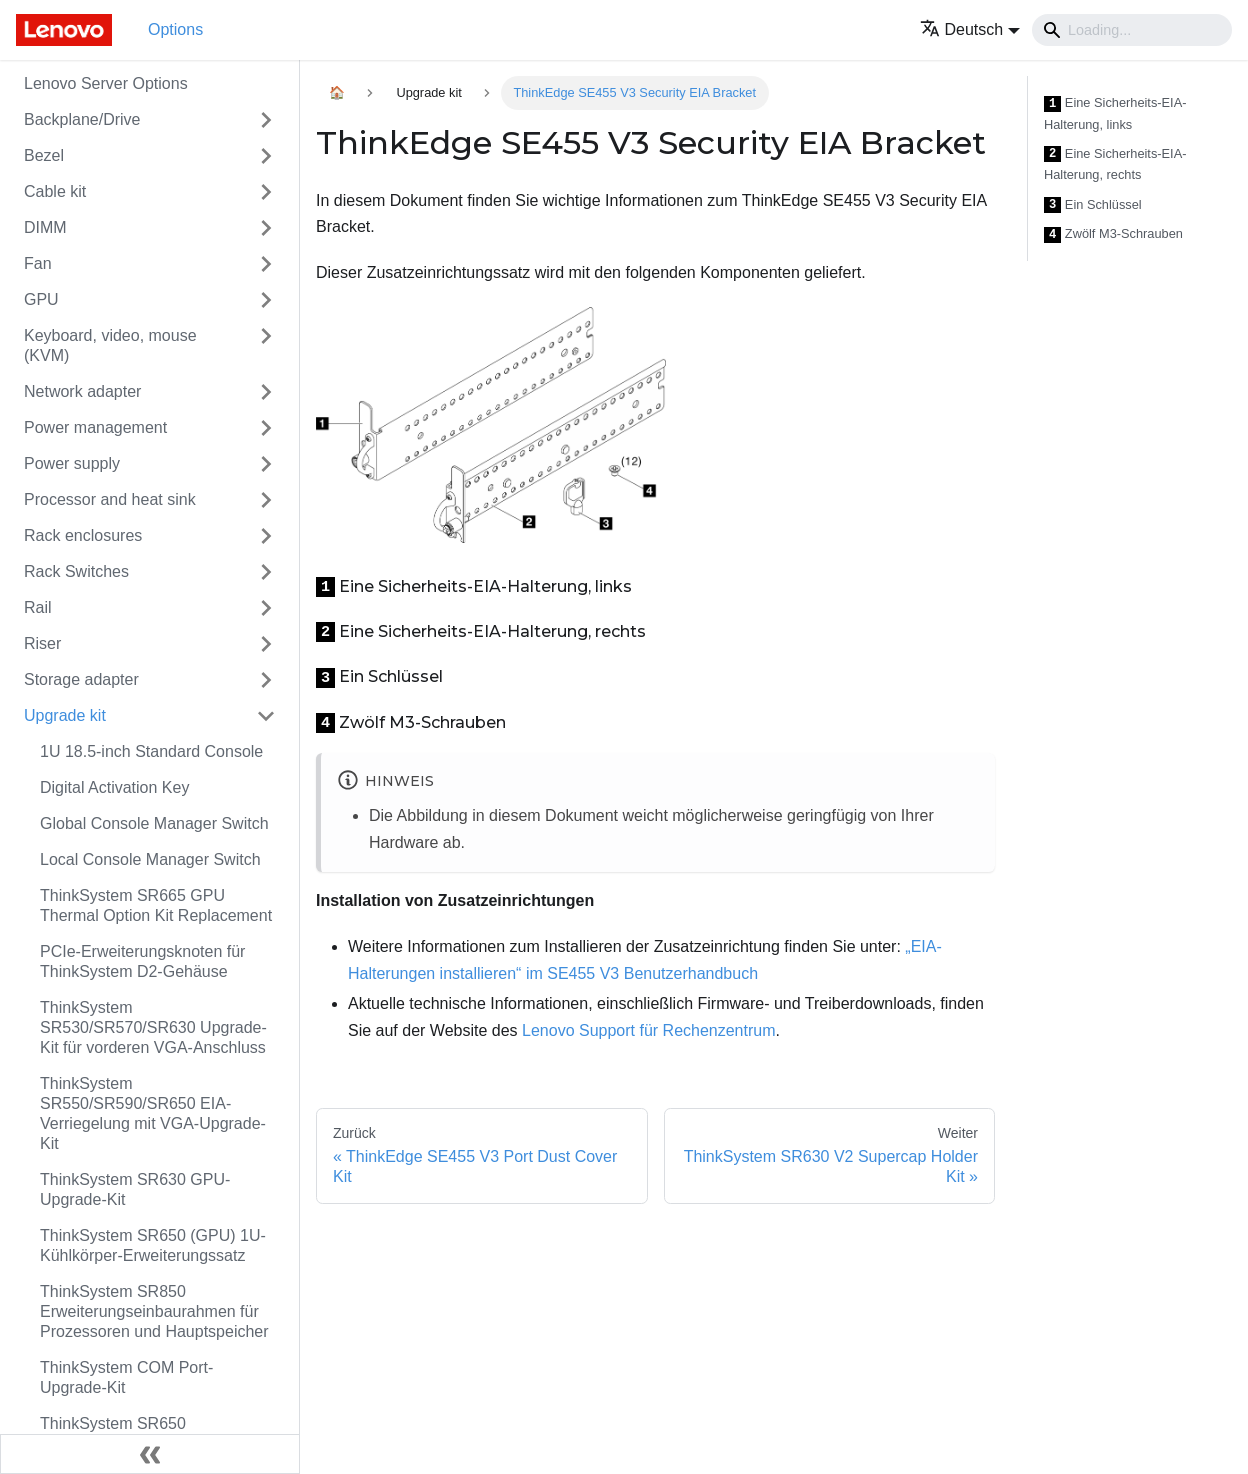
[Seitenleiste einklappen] (150, 1454)
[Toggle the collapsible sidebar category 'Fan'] (266, 264)
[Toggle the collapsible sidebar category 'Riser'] (266, 644)
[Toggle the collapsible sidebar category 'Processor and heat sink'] (266, 500)
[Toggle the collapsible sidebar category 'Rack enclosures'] (266, 536)
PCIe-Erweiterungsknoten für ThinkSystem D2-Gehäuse (142, 961)
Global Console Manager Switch (154, 823)
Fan (38, 263)
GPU (41, 299)
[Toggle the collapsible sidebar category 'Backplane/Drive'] (266, 120)
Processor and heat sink (110, 499)
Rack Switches (76, 571)
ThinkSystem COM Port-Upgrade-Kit (126, 1377)
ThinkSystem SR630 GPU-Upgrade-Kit (135, 1189)
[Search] (1132, 30)
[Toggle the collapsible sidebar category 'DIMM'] (266, 228)
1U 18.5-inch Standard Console (151, 751)
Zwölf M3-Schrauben (1113, 234)
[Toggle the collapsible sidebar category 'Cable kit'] (266, 192)
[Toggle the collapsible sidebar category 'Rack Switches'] (266, 572)
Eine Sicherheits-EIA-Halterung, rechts (1115, 164)
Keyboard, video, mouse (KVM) (110, 345)
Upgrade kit (65, 715)
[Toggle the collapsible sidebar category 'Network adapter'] (266, 392)
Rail (38, 607)
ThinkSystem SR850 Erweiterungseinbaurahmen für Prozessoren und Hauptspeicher (154, 1311)
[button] (970, 29)
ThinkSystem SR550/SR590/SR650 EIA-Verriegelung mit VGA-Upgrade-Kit (153, 1113)
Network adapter (82, 391)
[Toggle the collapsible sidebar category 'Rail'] (266, 608)
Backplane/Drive (82, 119)
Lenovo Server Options (106, 83)
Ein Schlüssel (1093, 205)
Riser (42, 643)
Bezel (44, 155)
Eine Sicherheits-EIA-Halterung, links (1115, 113)
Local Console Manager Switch (150, 859)
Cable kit (55, 191)
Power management (95, 427)
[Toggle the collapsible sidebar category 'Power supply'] (266, 464)
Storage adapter (81, 679)
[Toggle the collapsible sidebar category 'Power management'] (266, 428)
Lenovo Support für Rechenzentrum (648, 1030)
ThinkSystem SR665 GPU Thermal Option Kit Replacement (156, 905)
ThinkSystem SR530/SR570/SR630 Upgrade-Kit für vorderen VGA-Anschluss (153, 1027)
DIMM (45, 227)
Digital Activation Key (114, 787)
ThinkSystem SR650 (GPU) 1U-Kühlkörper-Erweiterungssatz (153, 1245)
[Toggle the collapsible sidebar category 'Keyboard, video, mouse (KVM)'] (266, 346)
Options (175, 29)
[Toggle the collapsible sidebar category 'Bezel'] (266, 156)
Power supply (72, 463)
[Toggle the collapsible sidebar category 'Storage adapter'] (266, 680)
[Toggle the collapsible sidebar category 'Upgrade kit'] (266, 716)
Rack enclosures (83, 535)
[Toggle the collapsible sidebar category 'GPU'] (266, 300)
